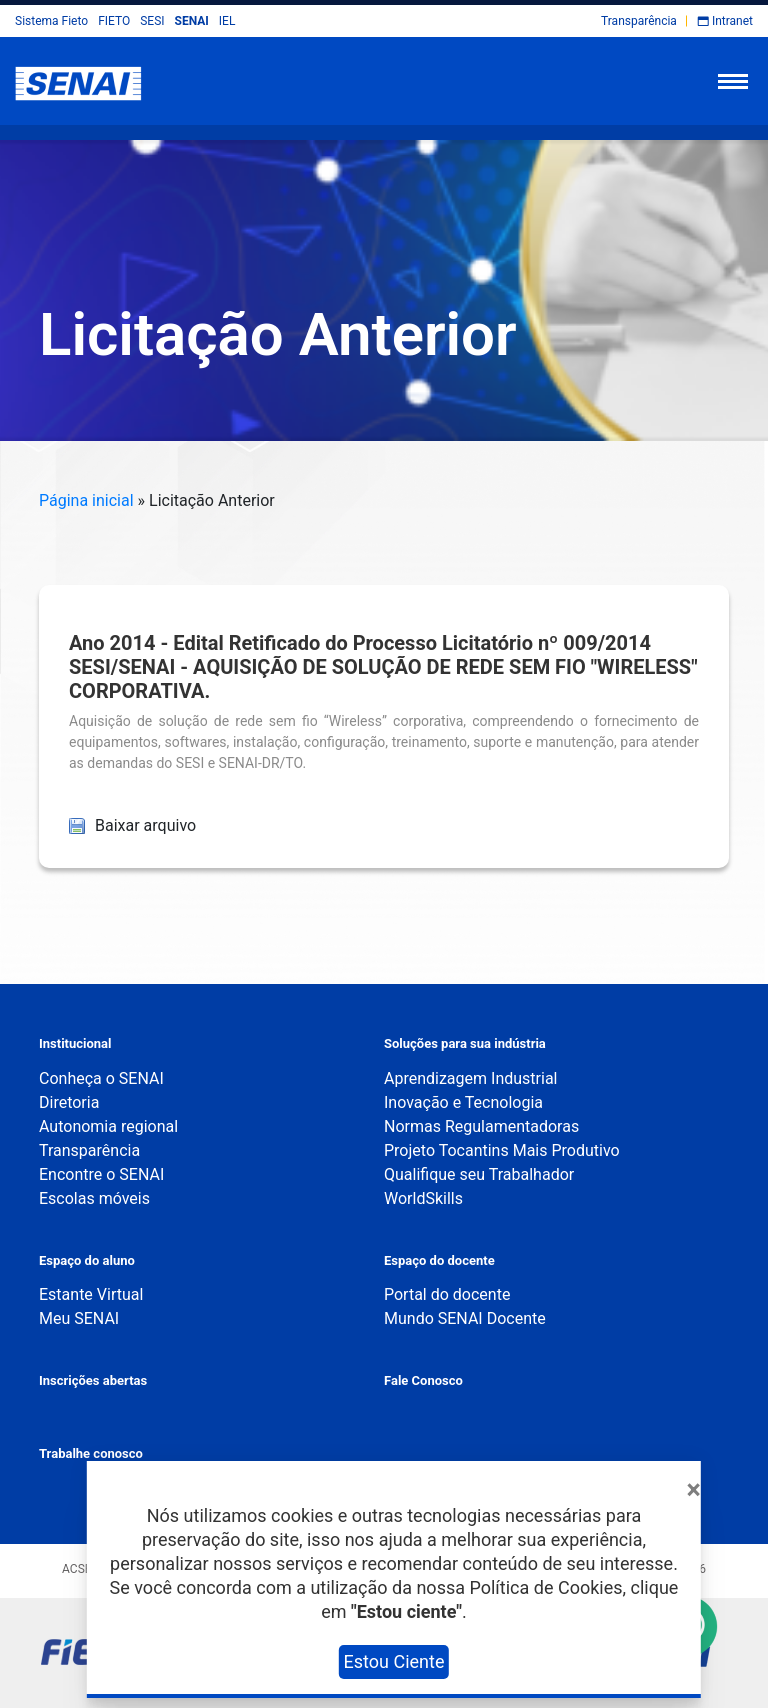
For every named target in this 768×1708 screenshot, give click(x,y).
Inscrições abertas (93, 1380)
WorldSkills (423, 1198)
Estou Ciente (394, 1661)
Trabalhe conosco (91, 1453)
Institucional (75, 1043)
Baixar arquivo (132, 825)
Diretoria (69, 1102)
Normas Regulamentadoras (481, 1126)
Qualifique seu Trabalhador (479, 1174)
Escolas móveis (94, 1198)
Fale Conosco (423, 1380)
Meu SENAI (79, 1318)
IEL (227, 21)
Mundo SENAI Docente (465, 1318)
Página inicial (86, 500)
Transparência (639, 21)
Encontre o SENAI (101, 1174)
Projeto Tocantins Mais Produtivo (502, 1150)
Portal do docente (447, 1294)
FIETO (114, 21)
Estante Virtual (91, 1294)
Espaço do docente (439, 1260)
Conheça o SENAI (101, 1078)
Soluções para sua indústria (465, 1043)
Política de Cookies (545, 1587)
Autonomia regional (108, 1126)
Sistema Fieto (51, 21)
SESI (152, 21)
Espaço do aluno (87, 1260)
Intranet (732, 21)
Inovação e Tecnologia (463, 1102)
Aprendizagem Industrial (470, 1078)
